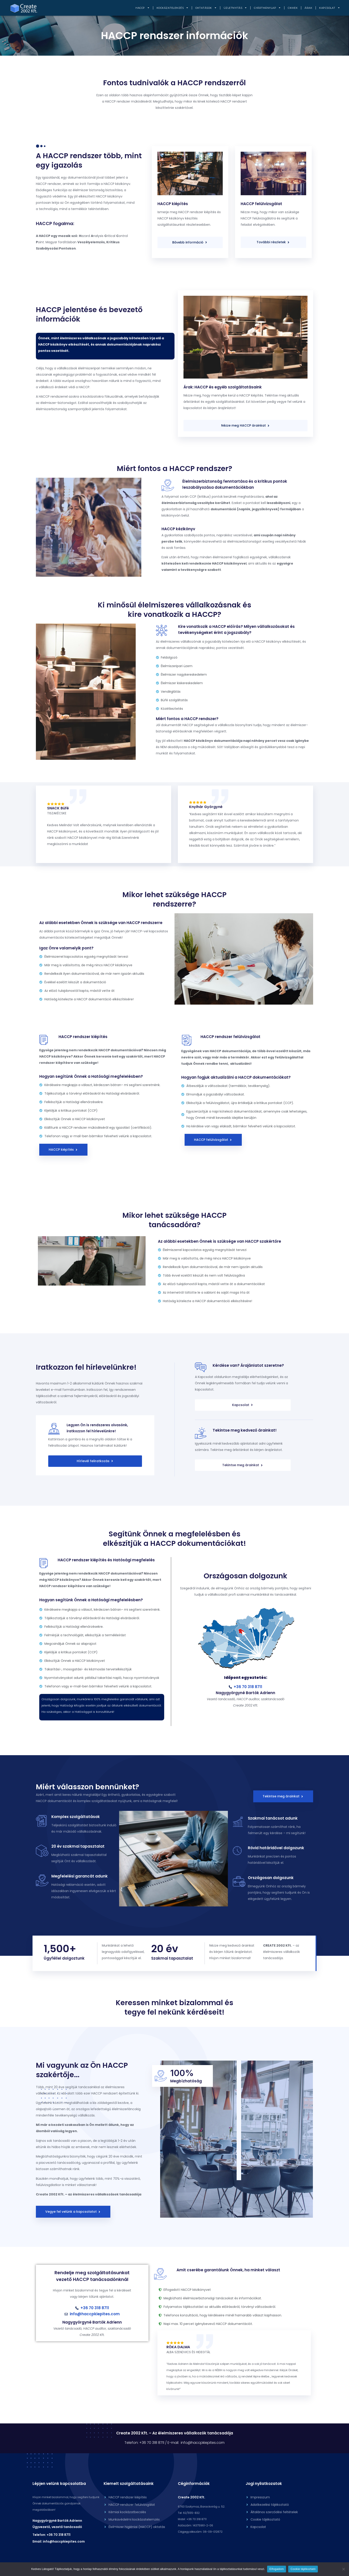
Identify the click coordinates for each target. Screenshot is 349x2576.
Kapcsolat (329, 7)
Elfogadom (276, 2569)
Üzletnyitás (235, 7)
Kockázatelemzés (173, 7)
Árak (308, 7)
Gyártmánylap (267, 7)
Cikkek (293, 7)
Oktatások (206, 7)
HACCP (142, 7)
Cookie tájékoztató (302, 2569)
